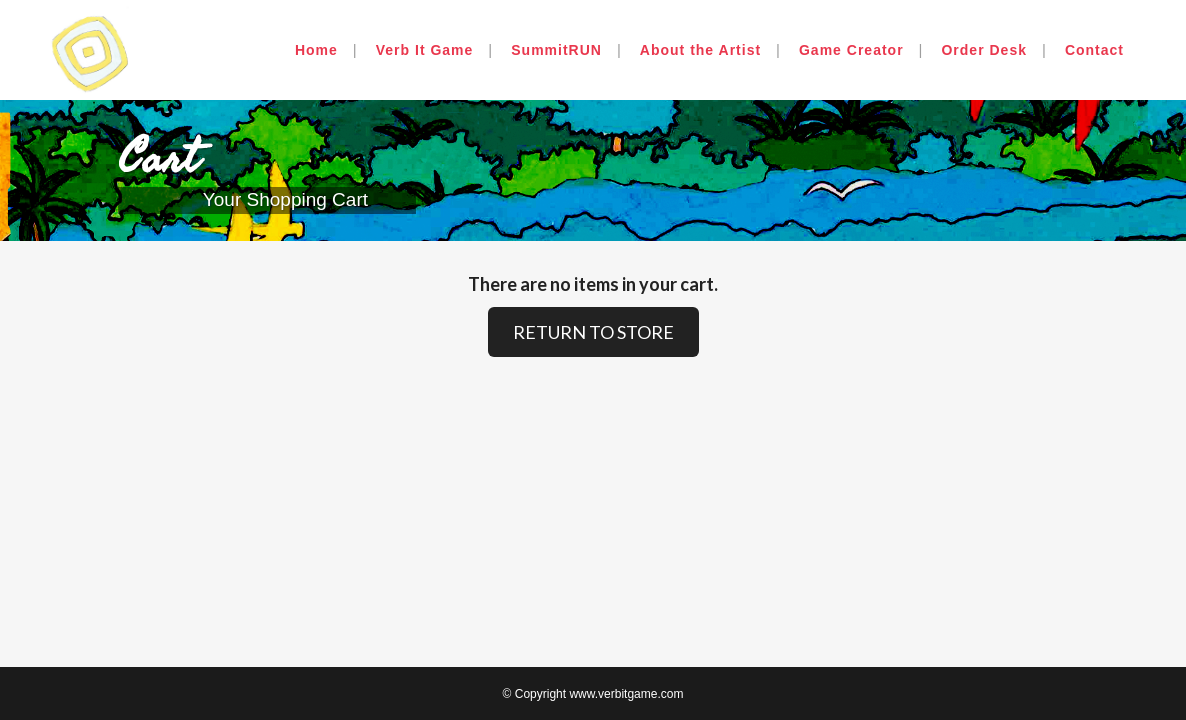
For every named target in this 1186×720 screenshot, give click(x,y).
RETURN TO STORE (593, 332)
